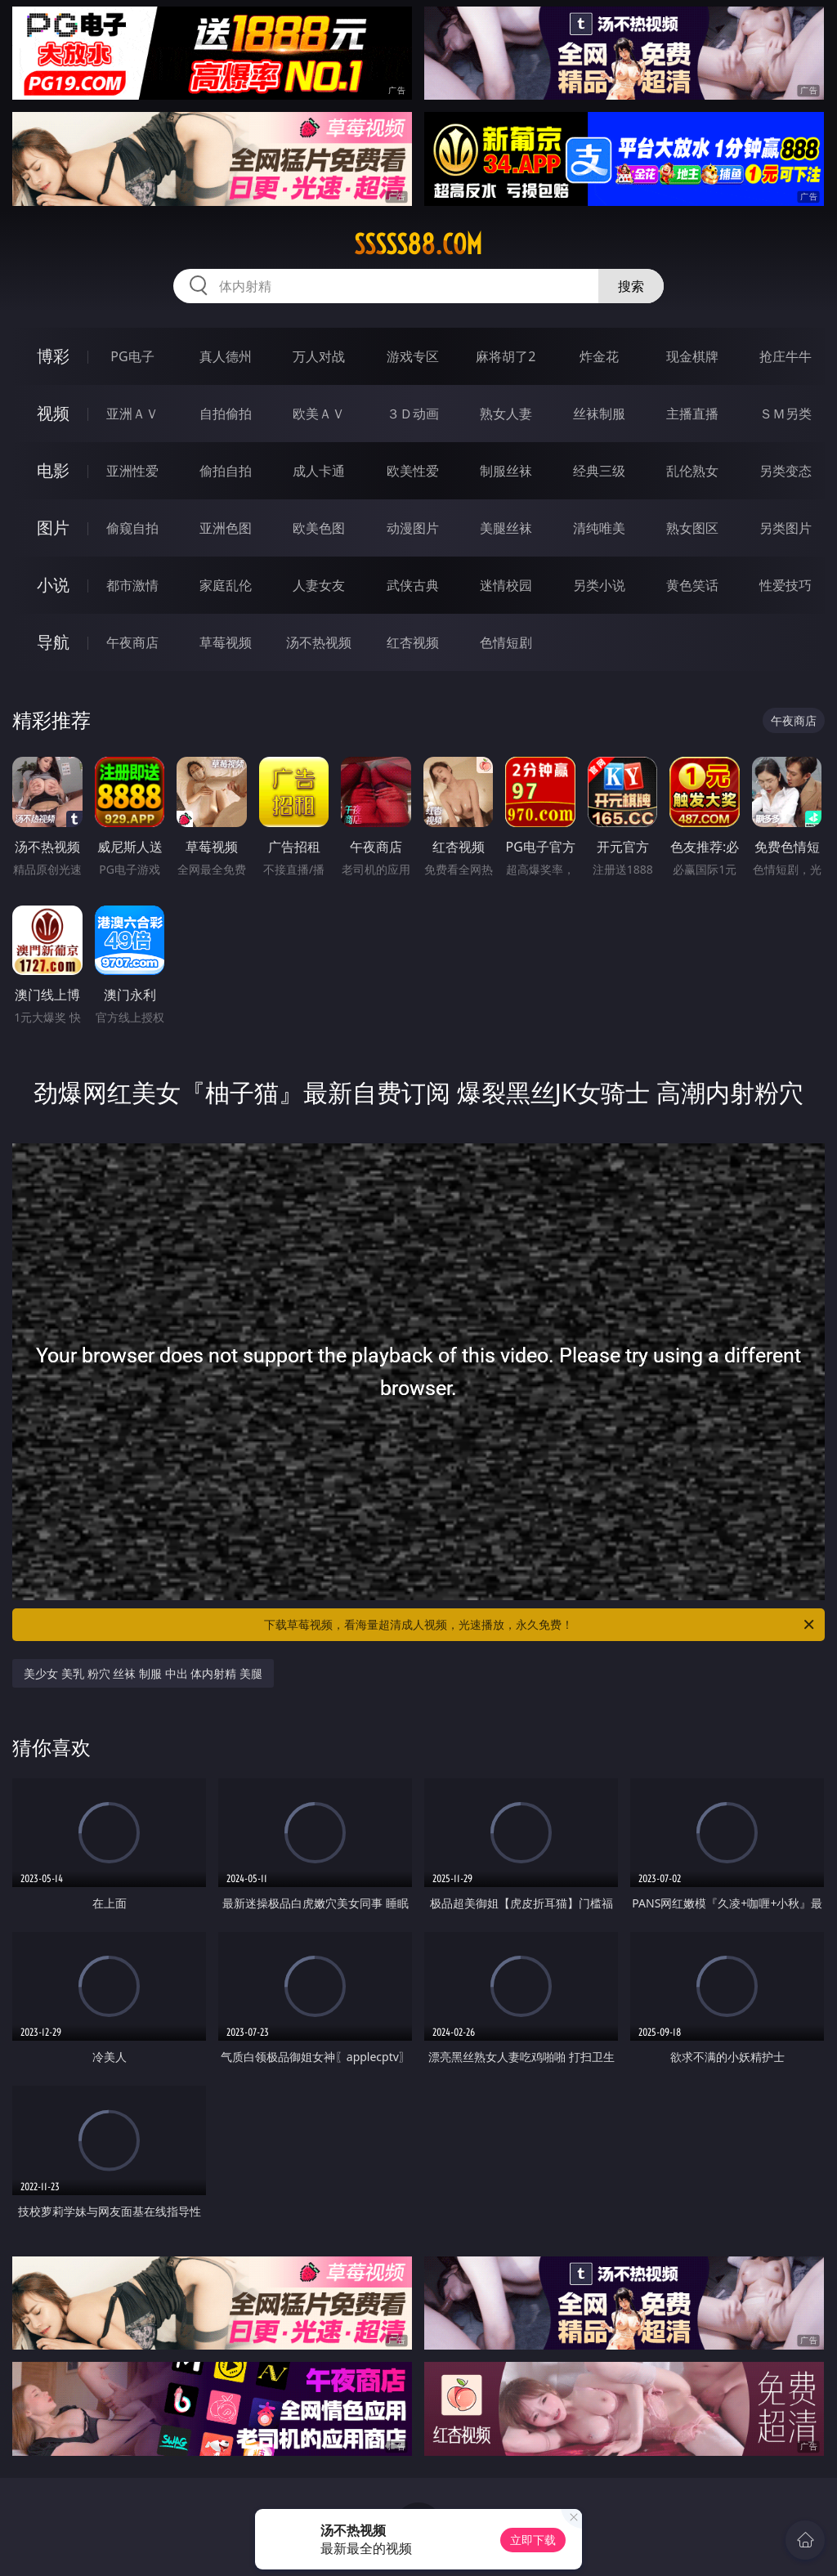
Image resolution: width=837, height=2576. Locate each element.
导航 (53, 642)
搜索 (631, 286)
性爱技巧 (785, 585)
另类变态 (785, 471)
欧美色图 (319, 528)
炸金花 (599, 356)
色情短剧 (506, 642)
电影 (53, 470)
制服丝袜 (506, 471)
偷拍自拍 (225, 471)
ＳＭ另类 (785, 414)
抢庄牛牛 (785, 356)
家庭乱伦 (225, 585)
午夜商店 (132, 642)
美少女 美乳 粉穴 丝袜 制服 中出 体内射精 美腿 (143, 1673)
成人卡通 (319, 471)
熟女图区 (692, 528)
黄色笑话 (692, 585)
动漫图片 (413, 528)
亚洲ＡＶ (132, 414)
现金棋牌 (692, 356)
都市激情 (132, 585)
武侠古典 (413, 585)
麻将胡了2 (505, 356)
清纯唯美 (599, 528)
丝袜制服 (599, 414)
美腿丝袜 (506, 528)
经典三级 (599, 471)
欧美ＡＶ (319, 414)
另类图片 (785, 528)
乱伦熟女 (692, 471)
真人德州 (225, 356)
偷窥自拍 (132, 528)
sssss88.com (418, 244)
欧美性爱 (413, 471)
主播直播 (692, 414)
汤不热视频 (318, 642)
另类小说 (599, 585)
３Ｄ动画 (413, 414)
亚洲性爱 (132, 471)
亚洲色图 (225, 528)
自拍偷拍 (225, 414)
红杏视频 (413, 642)
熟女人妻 (506, 414)
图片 (53, 528)
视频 (53, 413)
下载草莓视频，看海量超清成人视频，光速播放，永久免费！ (540, 1625)
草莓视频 (225, 642)
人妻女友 (319, 585)
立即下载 (533, 2539)
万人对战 (319, 356)
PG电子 (132, 356)
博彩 (53, 356)
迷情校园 (506, 585)
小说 (53, 585)
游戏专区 (413, 356)
